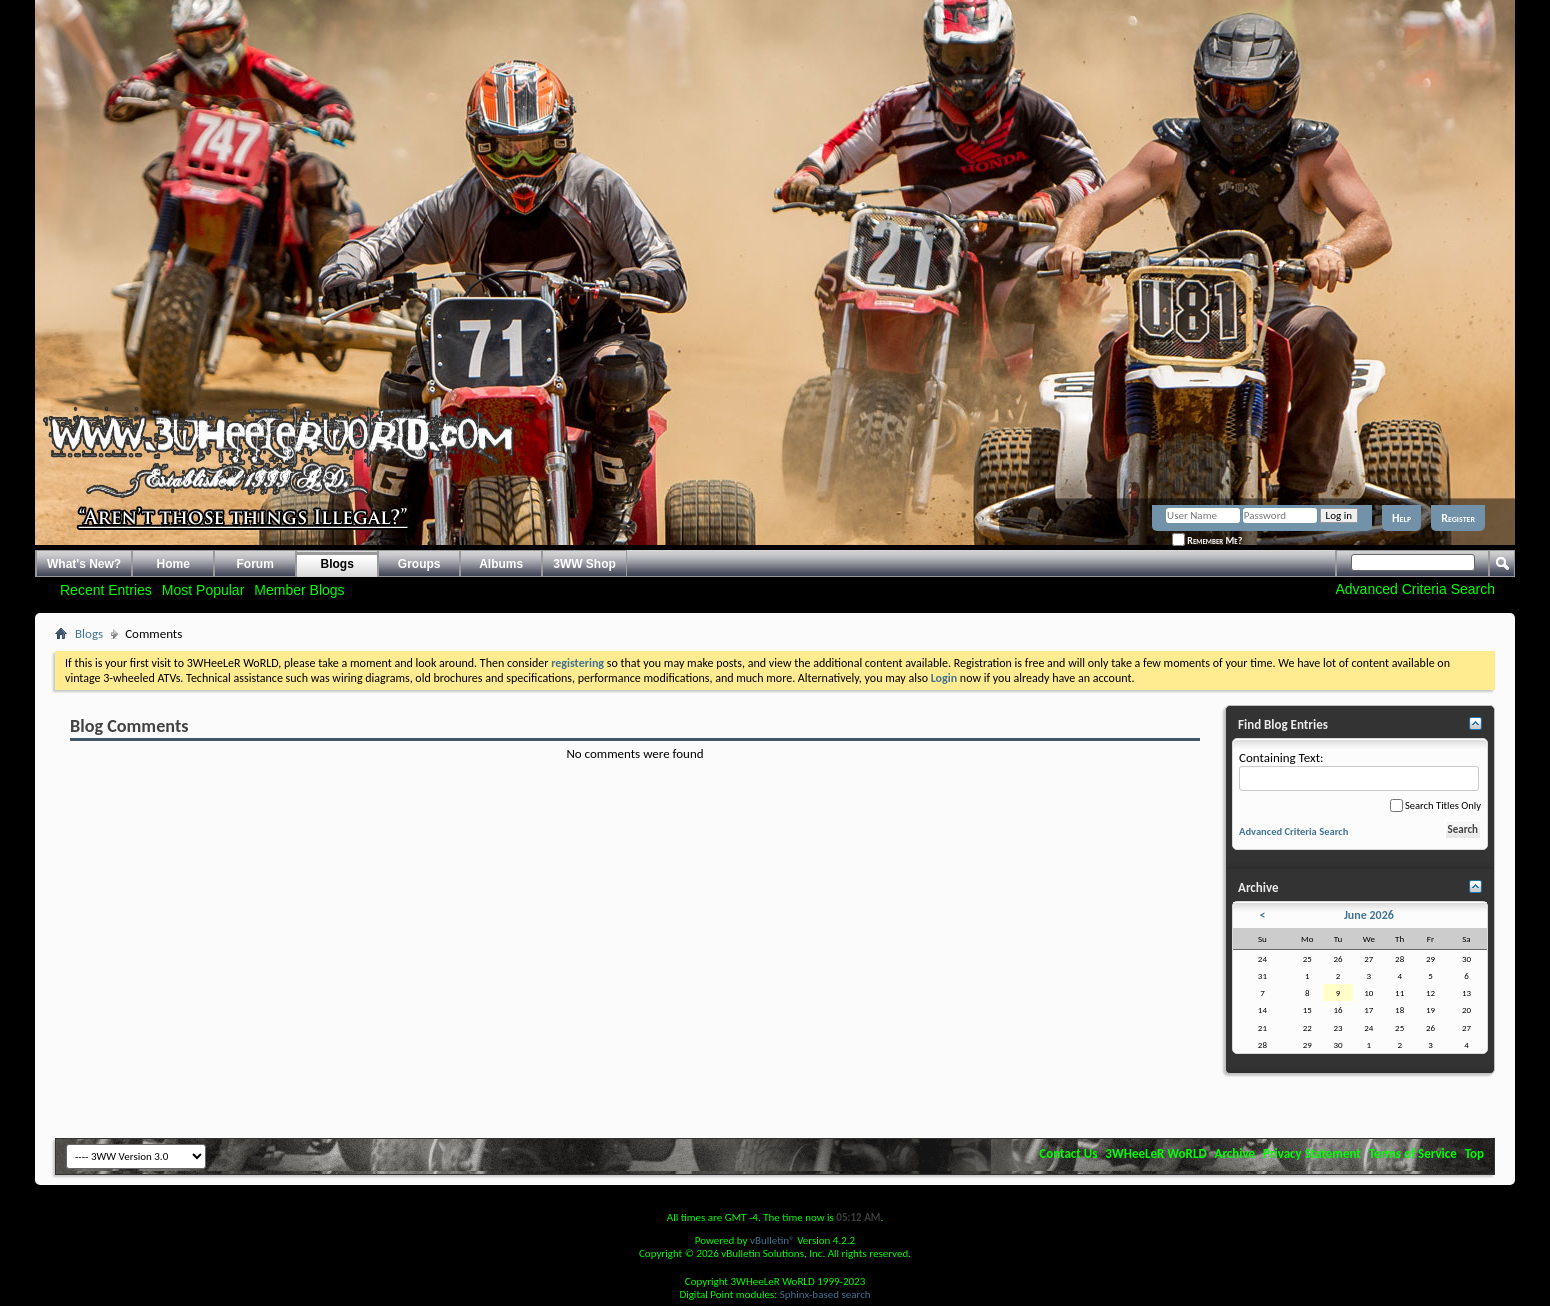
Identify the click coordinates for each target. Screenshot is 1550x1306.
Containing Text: (1359, 770)
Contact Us (1068, 1153)
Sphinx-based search (825, 1294)
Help (1401, 518)
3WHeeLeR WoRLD (1155, 1153)
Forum (255, 564)
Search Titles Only (1435, 805)
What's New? (84, 564)
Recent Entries (106, 590)
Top (1474, 1153)
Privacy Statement (1312, 1153)
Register (1458, 518)
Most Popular (203, 590)
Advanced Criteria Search (1415, 589)
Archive (1235, 1153)
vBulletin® (772, 1240)
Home (173, 564)
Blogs (337, 564)
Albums (501, 564)
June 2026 (1369, 915)
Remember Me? (1207, 540)
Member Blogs (299, 590)
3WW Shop (584, 564)
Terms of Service (1413, 1153)
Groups (419, 564)
